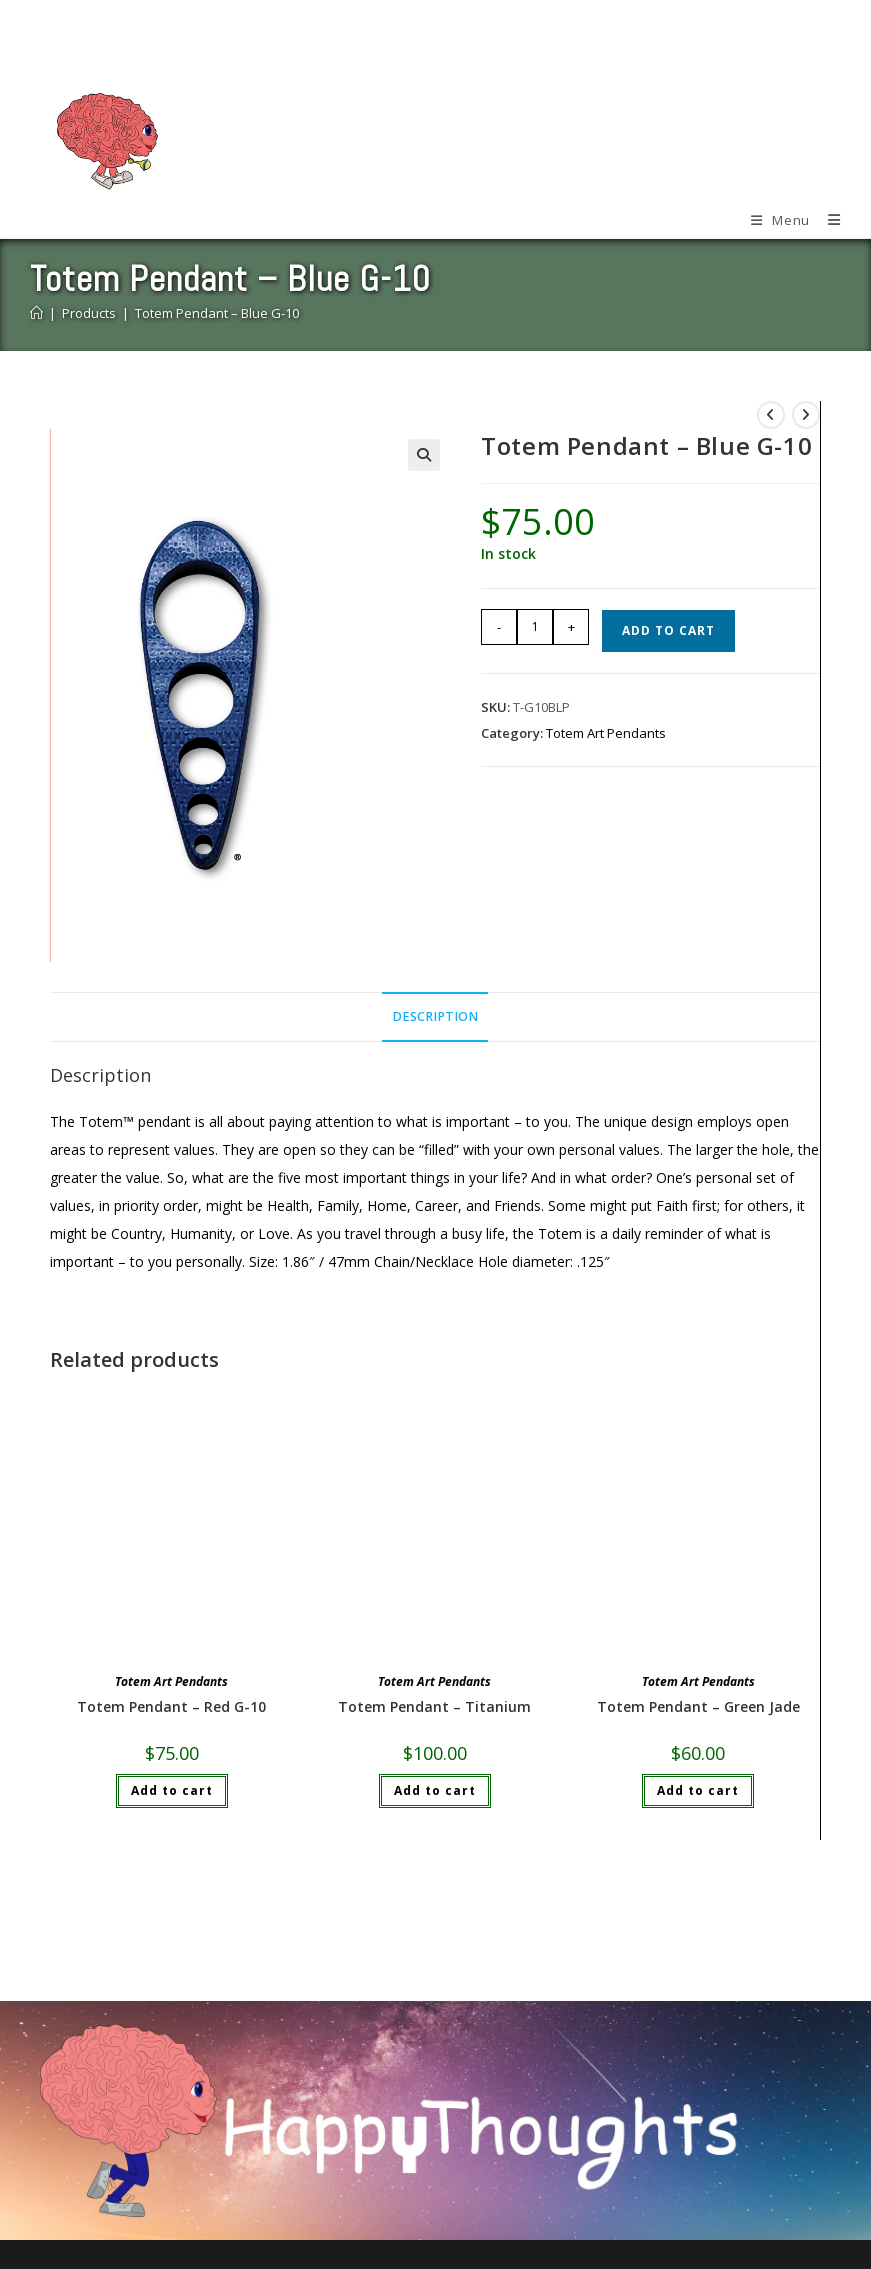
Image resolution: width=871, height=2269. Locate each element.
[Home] (36, 313)
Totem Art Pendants (606, 733)
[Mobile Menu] (774, 220)
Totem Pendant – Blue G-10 (217, 313)
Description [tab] (435, 1016)
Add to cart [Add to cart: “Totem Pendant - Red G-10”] (172, 1790)
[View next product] (806, 415)
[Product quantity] (535, 627)
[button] (424, 455)
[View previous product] (771, 415)
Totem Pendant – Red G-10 (171, 1706)
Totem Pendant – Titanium (434, 1706)
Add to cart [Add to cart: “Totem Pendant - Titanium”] (435, 1790)
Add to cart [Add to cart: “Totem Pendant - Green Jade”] (698, 1790)
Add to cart (668, 630)
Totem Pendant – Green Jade (698, 1706)
